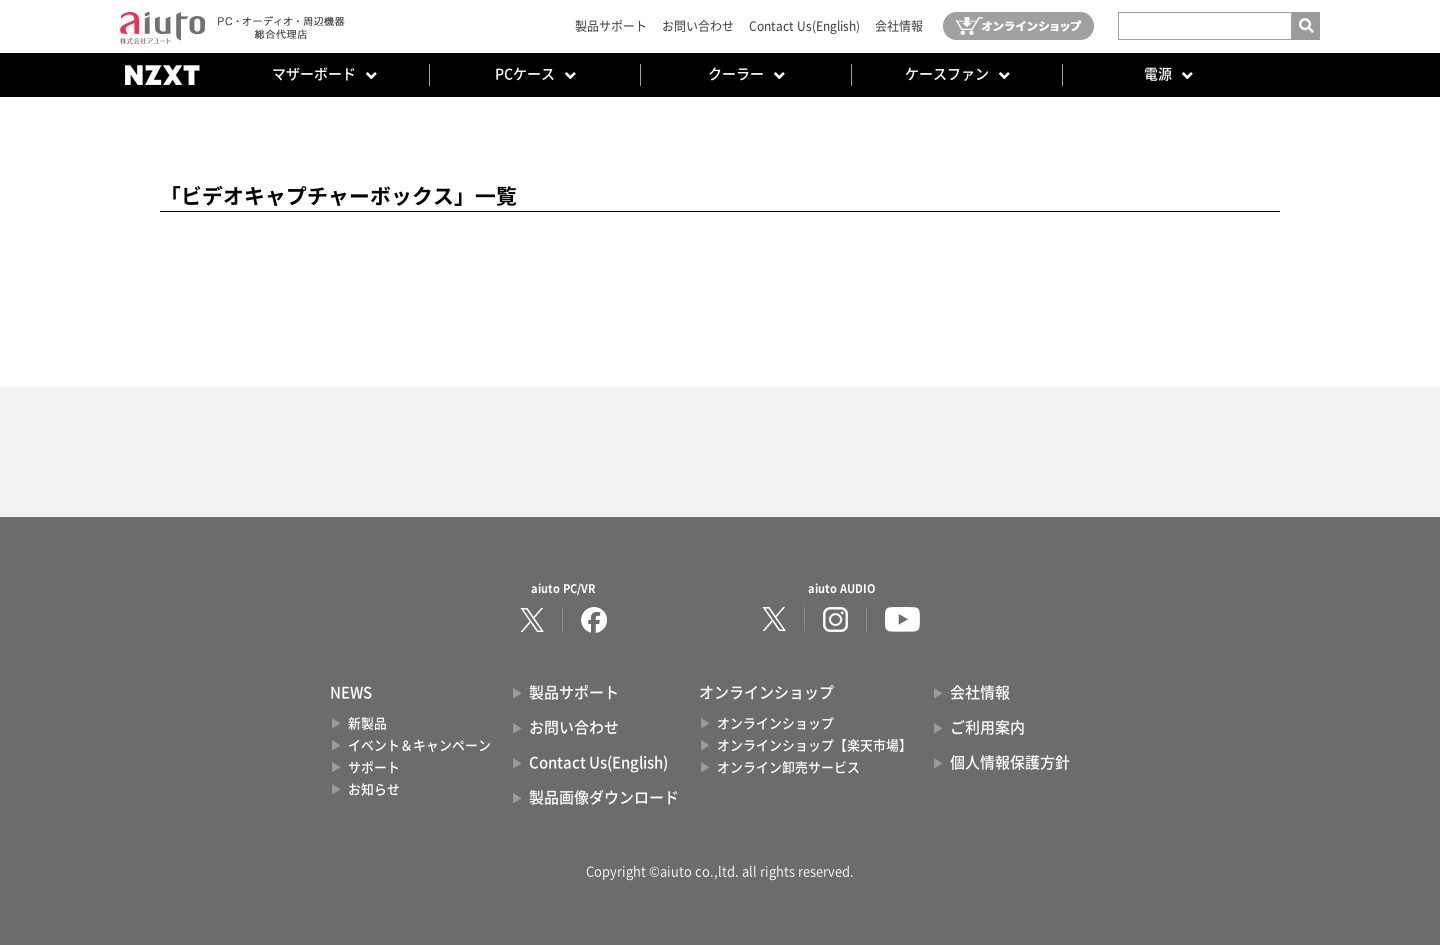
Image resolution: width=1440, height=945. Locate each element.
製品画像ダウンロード (604, 797)
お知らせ (374, 789)
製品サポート (611, 26)
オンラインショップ (775, 723)
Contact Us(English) (804, 26)
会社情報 (899, 26)
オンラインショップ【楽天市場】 (814, 745)
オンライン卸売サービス (788, 767)
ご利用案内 (987, 727)
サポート (374, 767)
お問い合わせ (698, 26)
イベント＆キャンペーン (419, 745)
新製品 (367, 723)
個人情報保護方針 (1010, 762)
